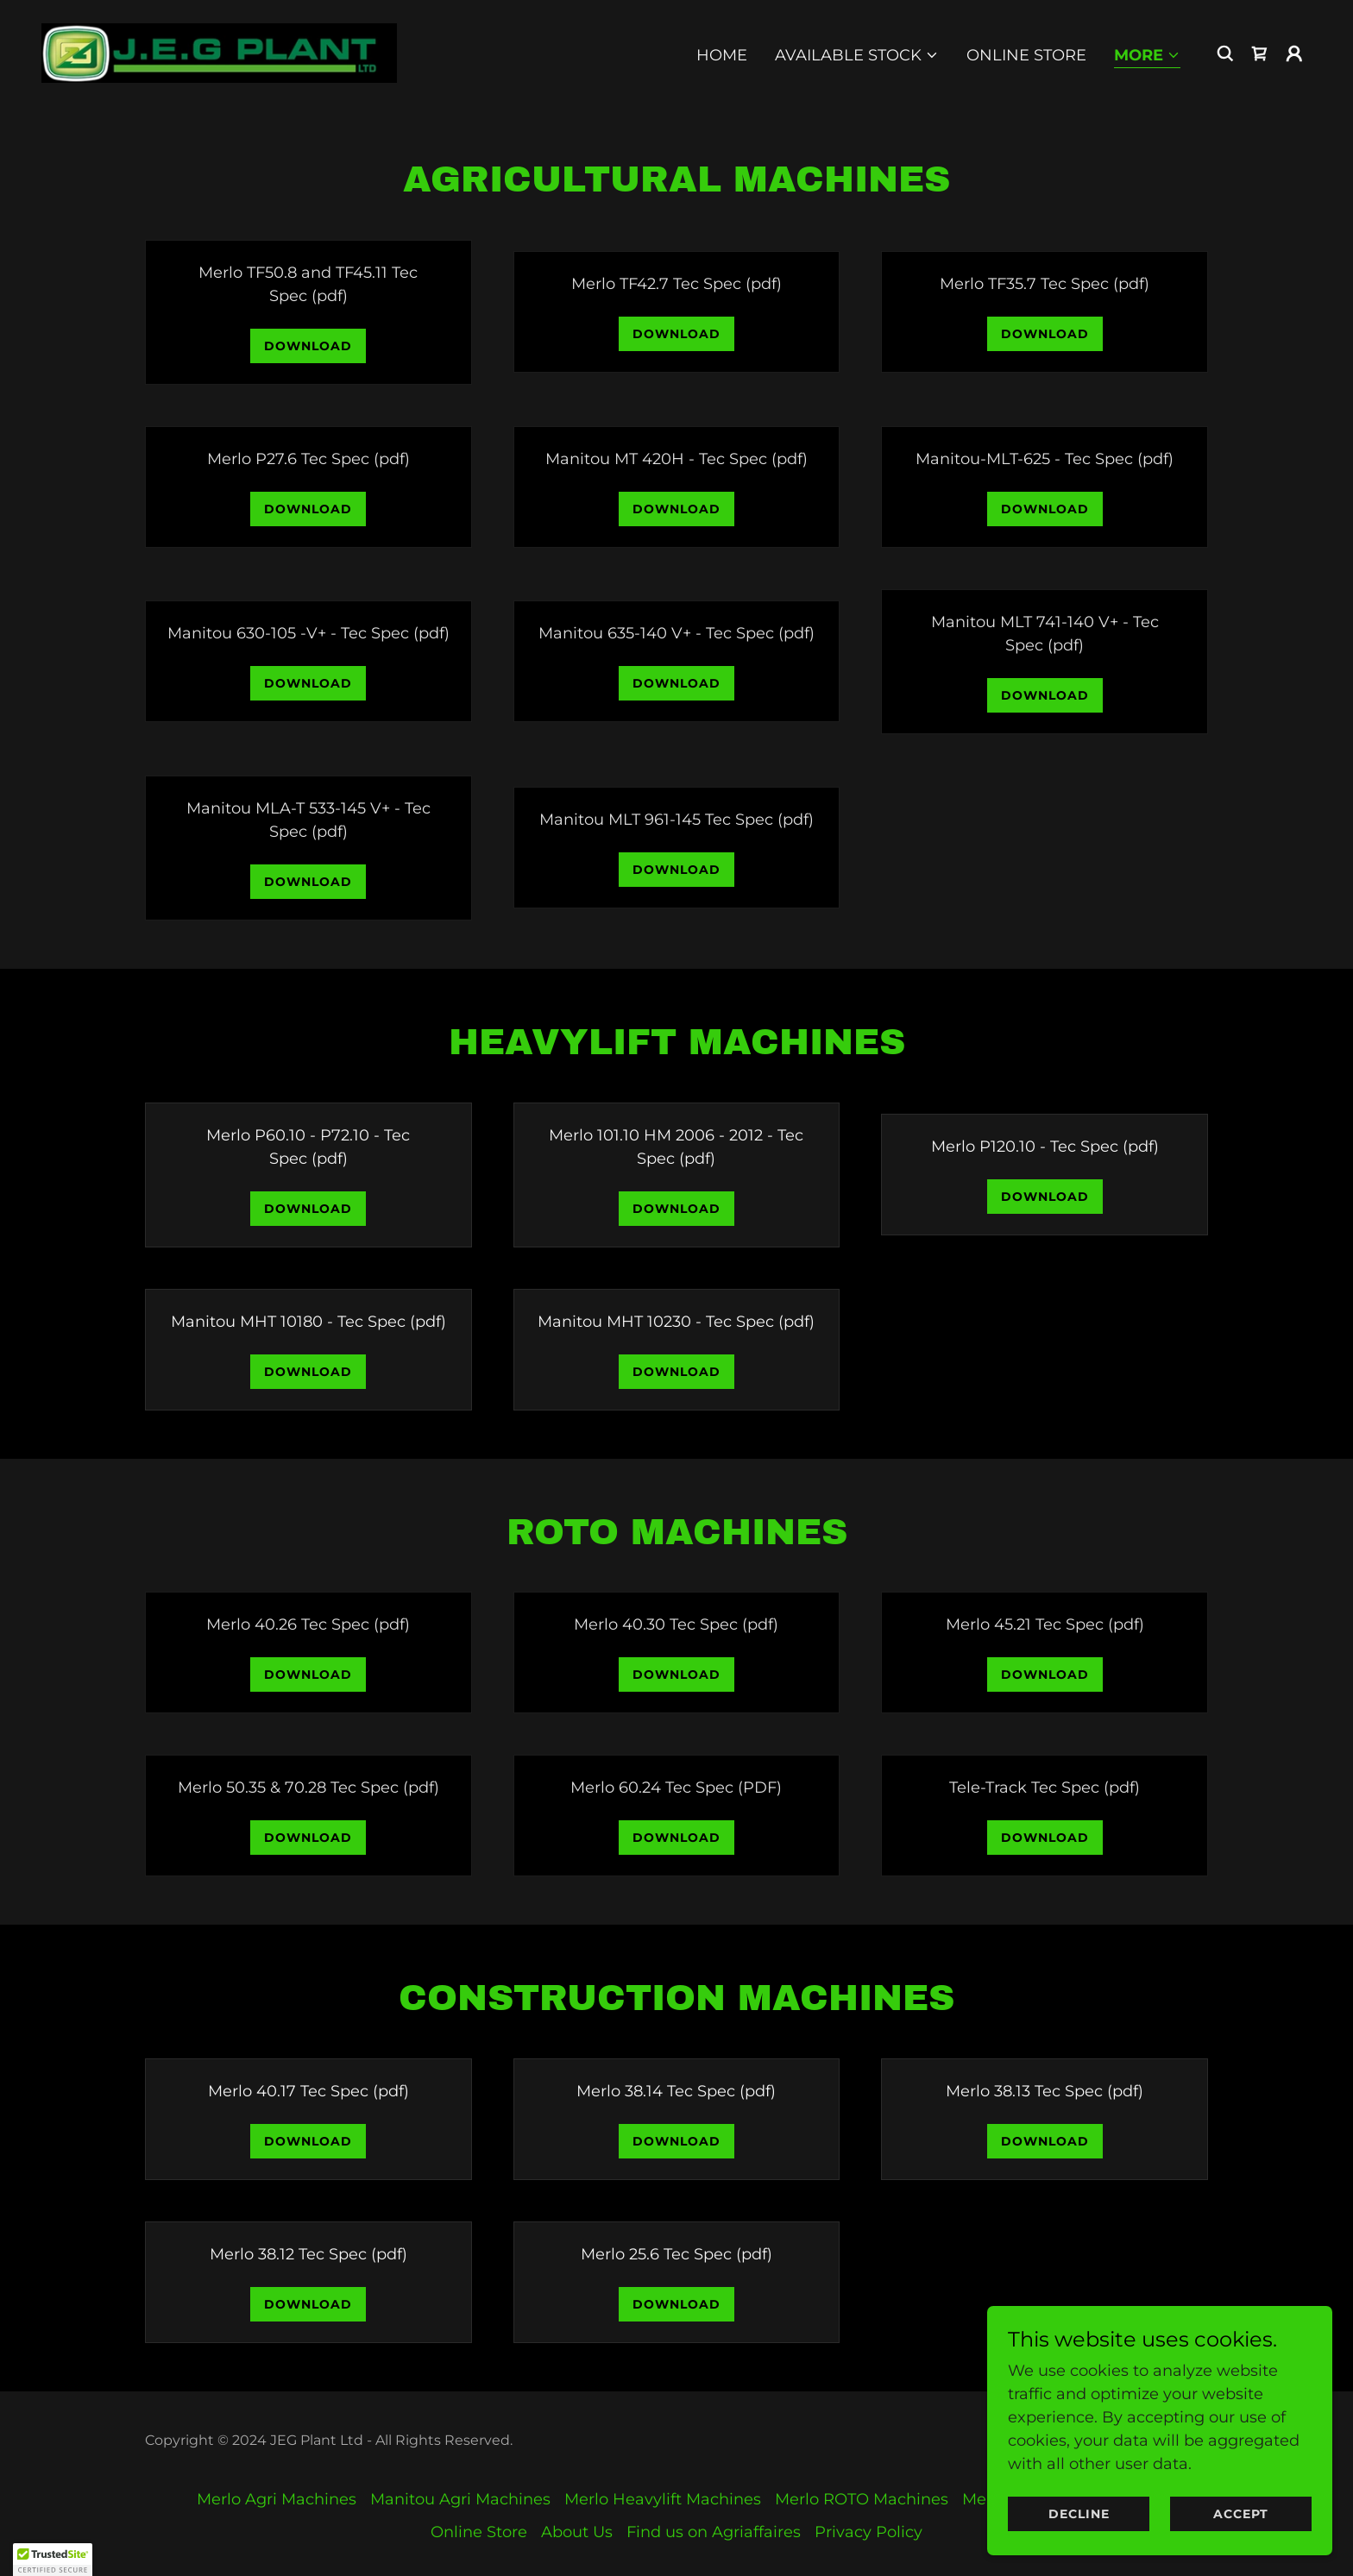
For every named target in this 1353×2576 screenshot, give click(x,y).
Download (308, 346)
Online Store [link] (1026, 55)
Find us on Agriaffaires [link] (713, 2532)
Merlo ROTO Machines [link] (861, 2499)
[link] (219, 51)
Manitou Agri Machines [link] (460, 2499)
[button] (857, 55)
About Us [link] (577, 2532)
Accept (1240, 2514)
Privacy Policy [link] (868, 2532)
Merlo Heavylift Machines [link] (662, 2499)
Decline (1079, 2514)
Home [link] (721, 55)
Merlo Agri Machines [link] (276, 2499)
